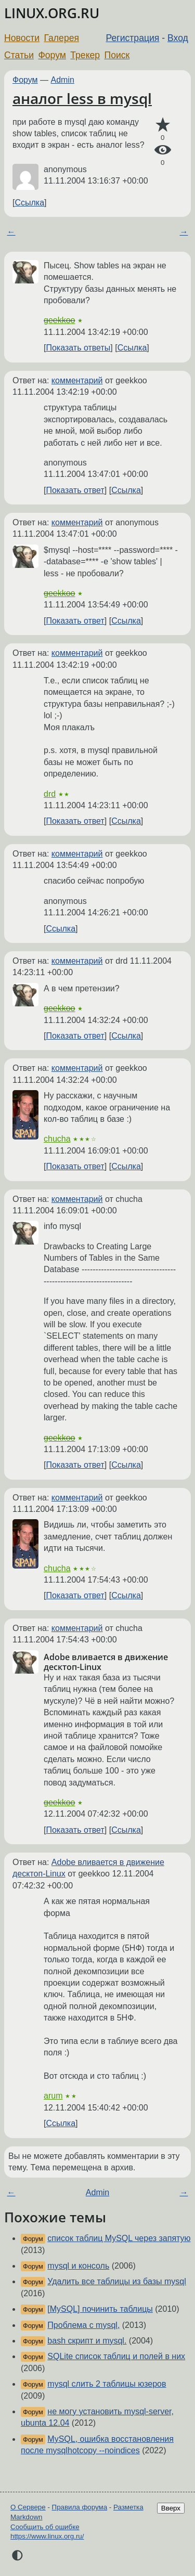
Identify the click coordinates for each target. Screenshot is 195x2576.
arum (53, 2095)
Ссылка (29, 202)
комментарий (77, 380)
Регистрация (133, 38)
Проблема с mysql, (83, 2325)
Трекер (85, 55)
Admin (62, 79)
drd (50, 793)
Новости (22, 38)
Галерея (61, 38)
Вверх (170, 2508)
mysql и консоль (78, 2265)
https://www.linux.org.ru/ (47, 2536)
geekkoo (59, 320)
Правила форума (80, 2507)
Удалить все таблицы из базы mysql (116, 2281)
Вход (177, 38)
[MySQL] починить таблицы (99, 2309)
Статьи (19, 55)
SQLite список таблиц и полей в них (116, 2356)
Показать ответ (75, 490)
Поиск (117, 55)
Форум (52, 55)
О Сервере (28, 2507)
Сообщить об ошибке (45, 2527)
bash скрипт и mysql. (86, 2340)
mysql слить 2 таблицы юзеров (106, 2383)
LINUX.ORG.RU (51, 13)
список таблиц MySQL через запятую (118, 2238)
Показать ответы (78, 347)
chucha (57, 1138)
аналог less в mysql (82, 98)
